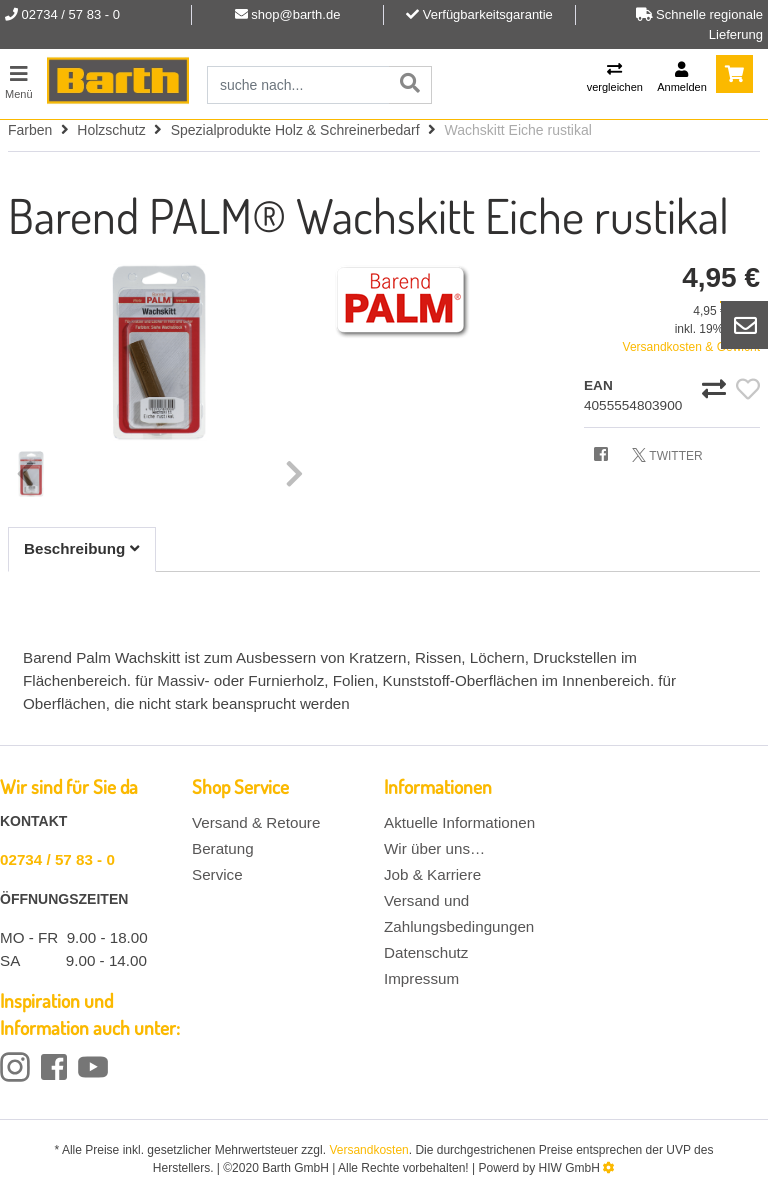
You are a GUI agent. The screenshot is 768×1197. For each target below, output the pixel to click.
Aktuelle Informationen (459, 822)
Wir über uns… (434, 848)
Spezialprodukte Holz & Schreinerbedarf (295, 130)
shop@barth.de (295, 14)
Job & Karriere (432, 874)
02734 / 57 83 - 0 (57, 859)
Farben (30, 130)
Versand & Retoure (256, 822)
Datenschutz (426, 952)
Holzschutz (111, 130)
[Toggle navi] (19, 79)
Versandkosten (368, 1150)
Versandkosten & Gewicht (691, 347)
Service (217, 874)
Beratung (223, 848)
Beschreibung (82, 548)
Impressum (421, 978)
